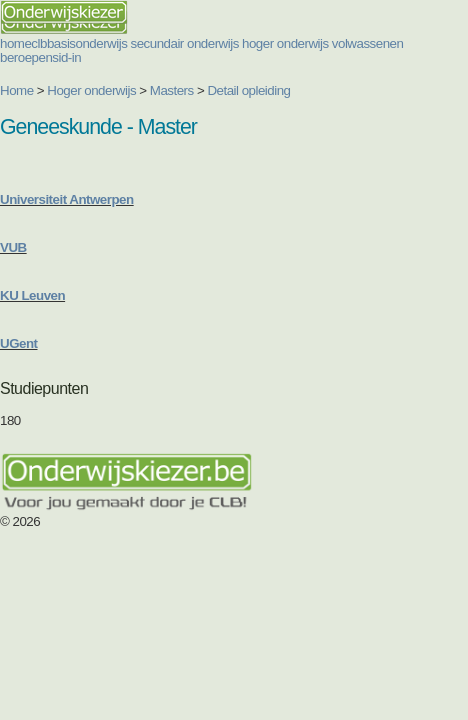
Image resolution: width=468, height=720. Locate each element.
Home (17, 90)
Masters (172, 90)
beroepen (26, 57)
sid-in (66, 57)
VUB (13, 247)
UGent (19, 343)
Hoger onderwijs (91, 90)
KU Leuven (32, 295)
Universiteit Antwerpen (67, 199)
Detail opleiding (248, 90)
